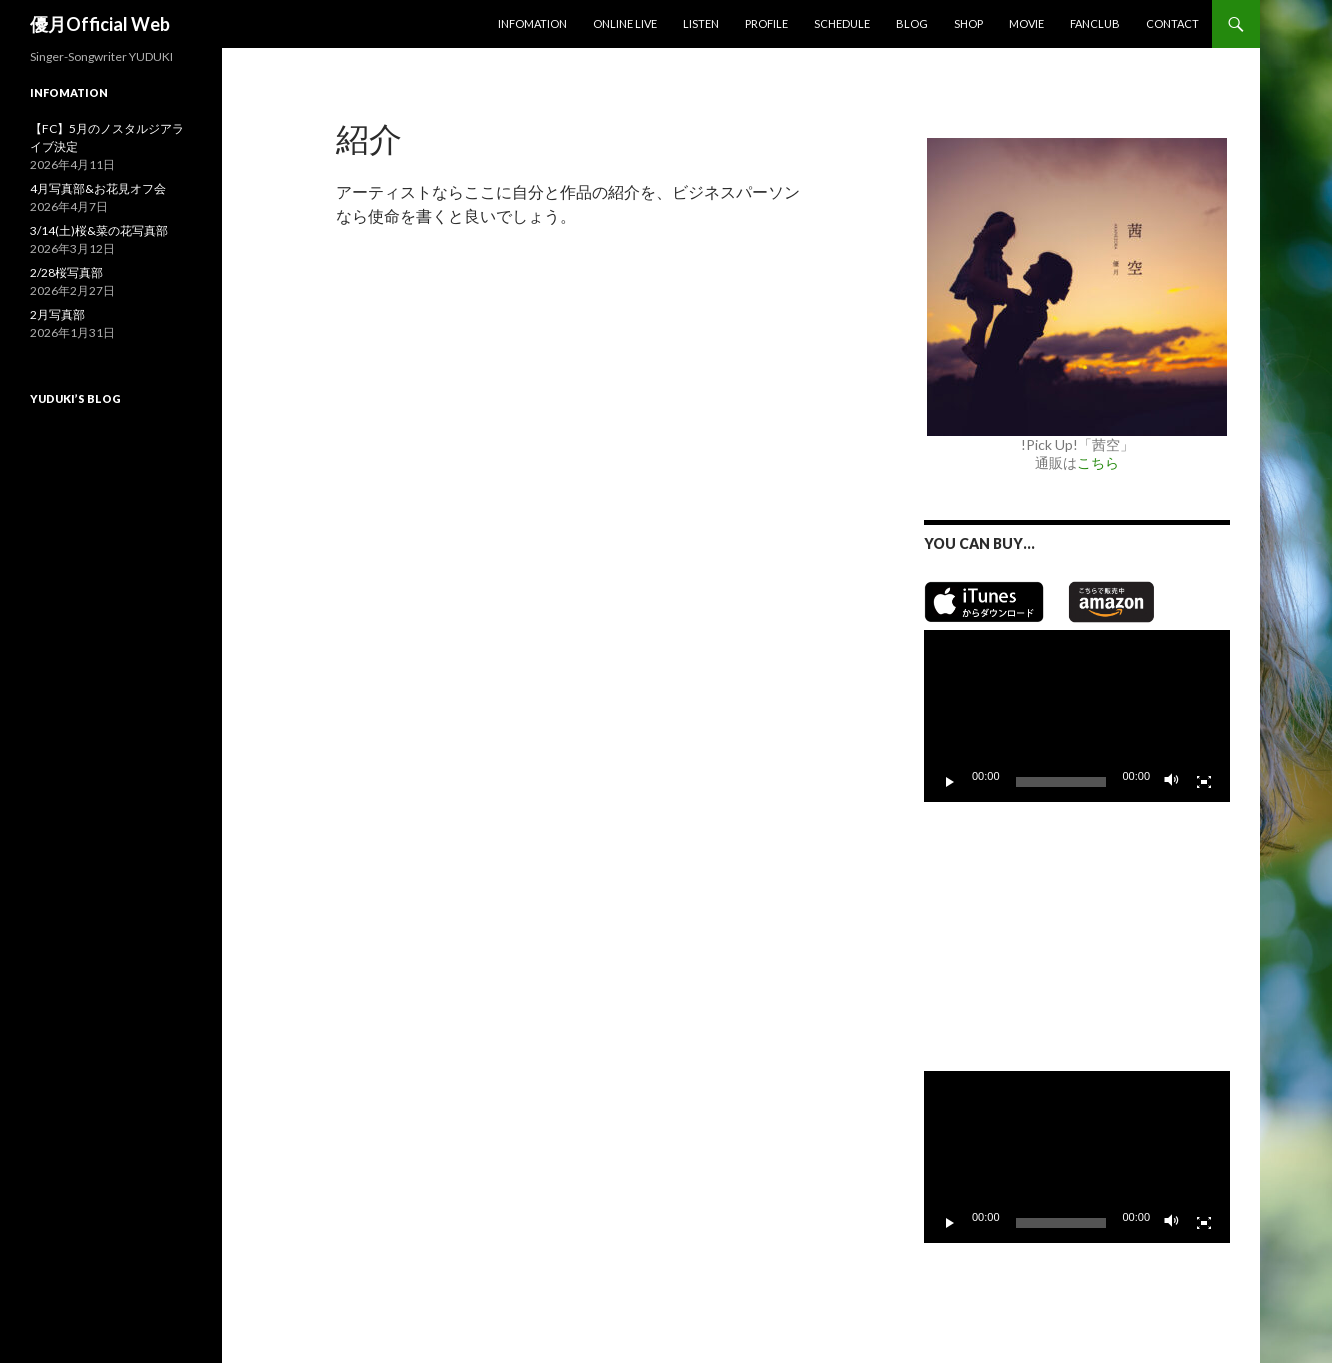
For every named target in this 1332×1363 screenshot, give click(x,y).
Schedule (842, 23)
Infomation (532, 23)
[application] (1077, 716)
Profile (766, 23)
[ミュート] (1172, 782)
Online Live (625, 23)
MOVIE (1026, 23)
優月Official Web (100, 24)
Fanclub (1095, 23)
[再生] (950, 782)
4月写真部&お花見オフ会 (98, 188)
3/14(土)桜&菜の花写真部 (99, 230)
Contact (1172, 23)
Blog (912, 23)
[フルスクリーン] (1204, 782)
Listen (701, 23)
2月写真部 (57, 314)
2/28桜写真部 (66, 272)
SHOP (968, 23)
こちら (1098, 462)
